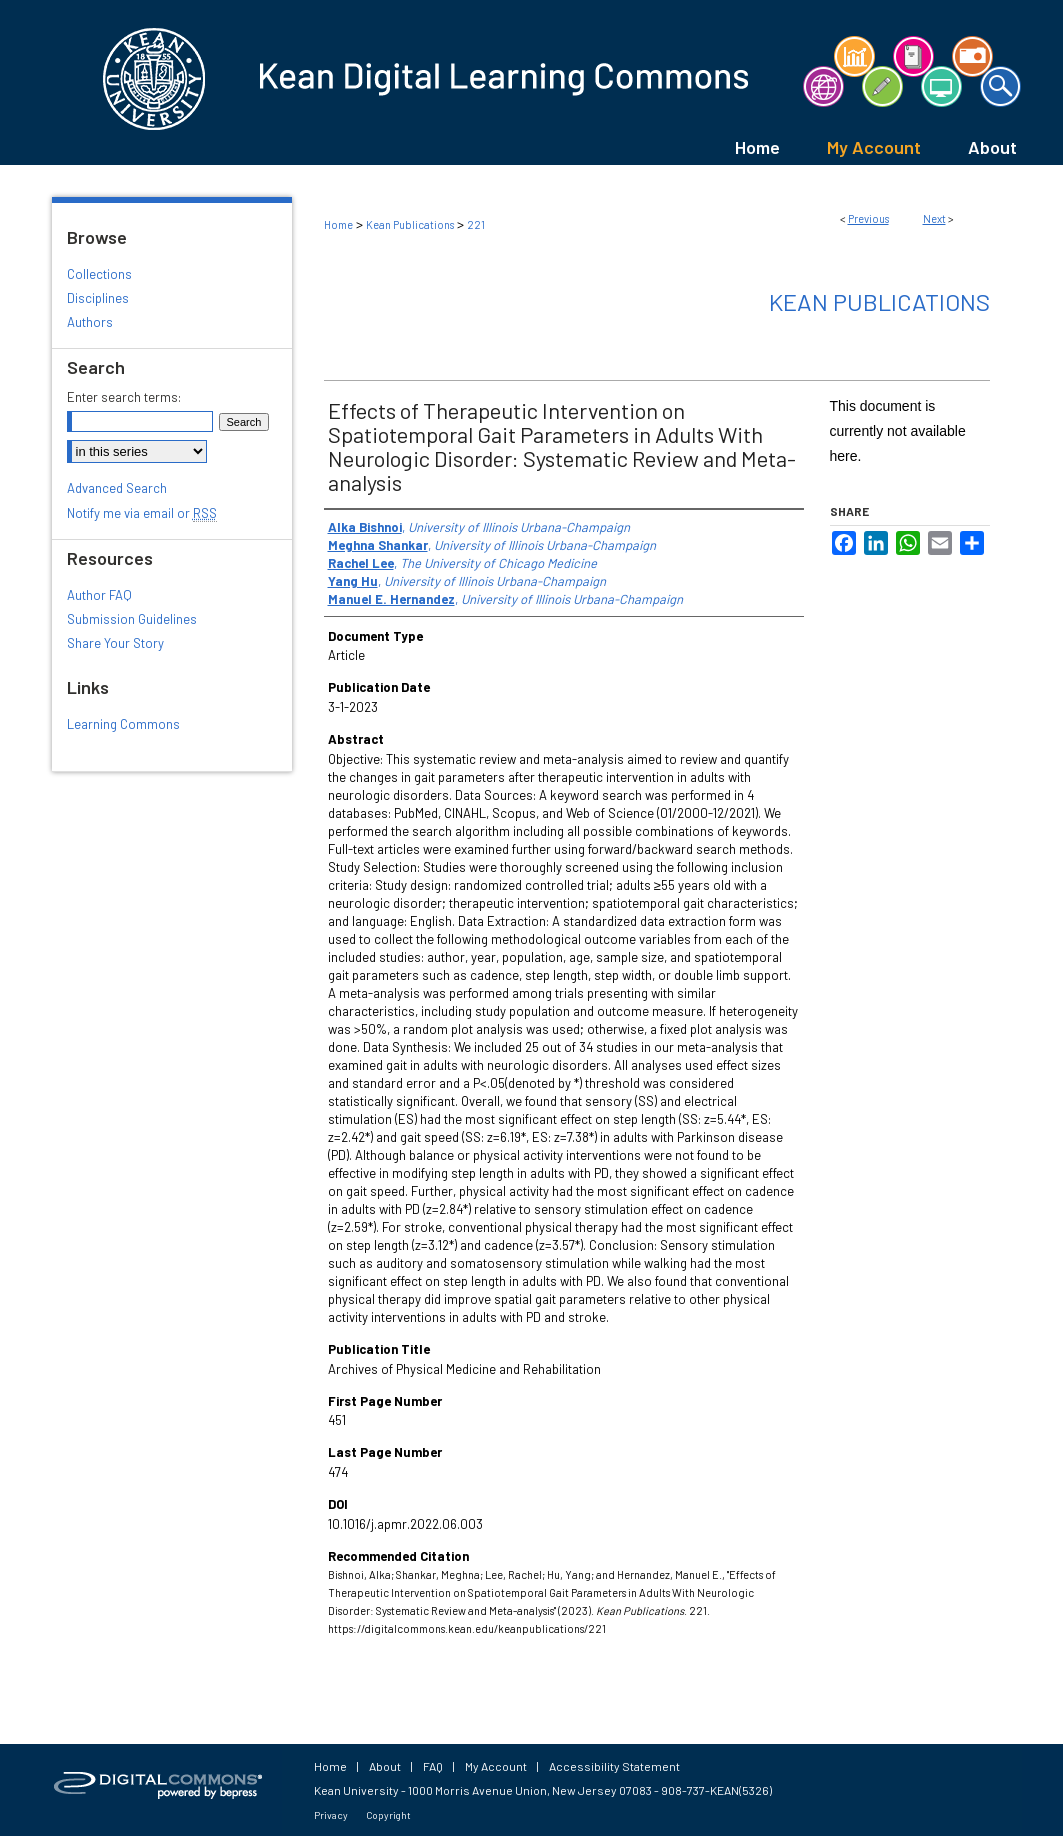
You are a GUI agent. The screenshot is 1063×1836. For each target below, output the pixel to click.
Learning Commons (123, 724)
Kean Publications (410, 224)
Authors (90, 322)
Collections (99, 274)
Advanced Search (117, 488)
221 (476, 224)
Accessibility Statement (614, 1766)
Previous (868, 218)
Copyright (388, 1815)
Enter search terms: (124, 397)
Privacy (331, 1815)
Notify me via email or (142, 513)
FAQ (433, 1766)
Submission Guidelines (132, 619)
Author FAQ (99, 595)
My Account (496, 1766)
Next (934, 218)
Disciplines (98, 298)
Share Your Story (115, 643)
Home (338, 224)
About (385, 1766)
